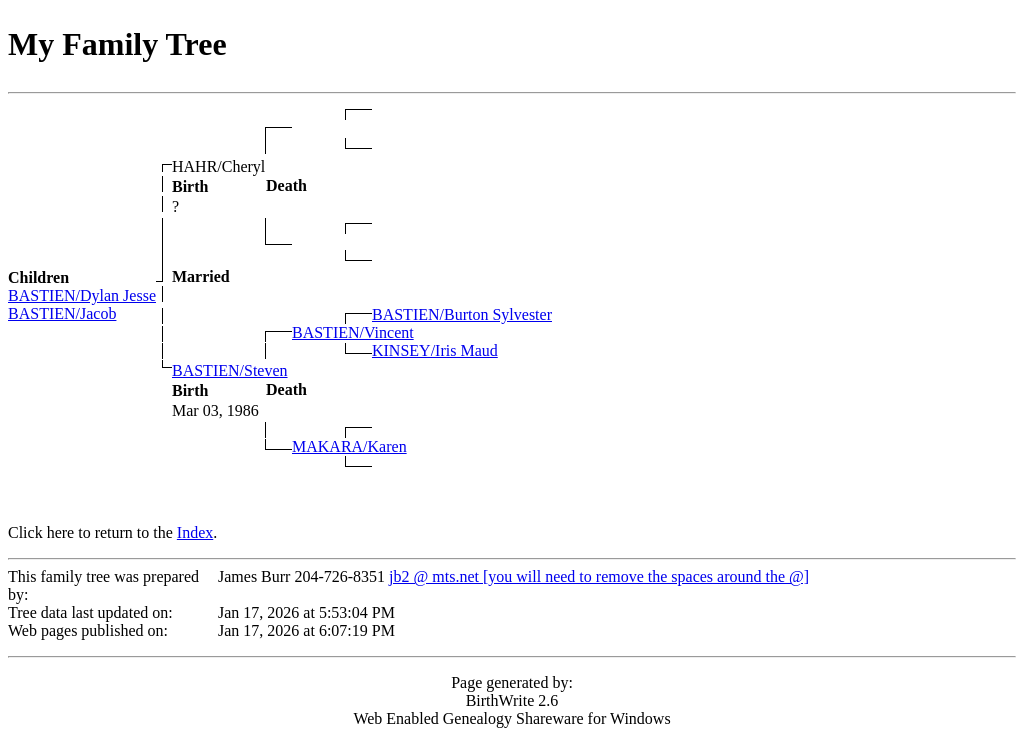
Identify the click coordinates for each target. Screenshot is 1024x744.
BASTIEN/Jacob (62, 313)
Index (195, 532)
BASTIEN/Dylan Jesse (82, 295)
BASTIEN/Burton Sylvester (462, 314)
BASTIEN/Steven (230, 370)
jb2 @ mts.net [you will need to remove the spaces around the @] (599, 576)
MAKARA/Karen (349, 446)
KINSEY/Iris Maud (435, 350)
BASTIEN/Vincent (353, 332)
